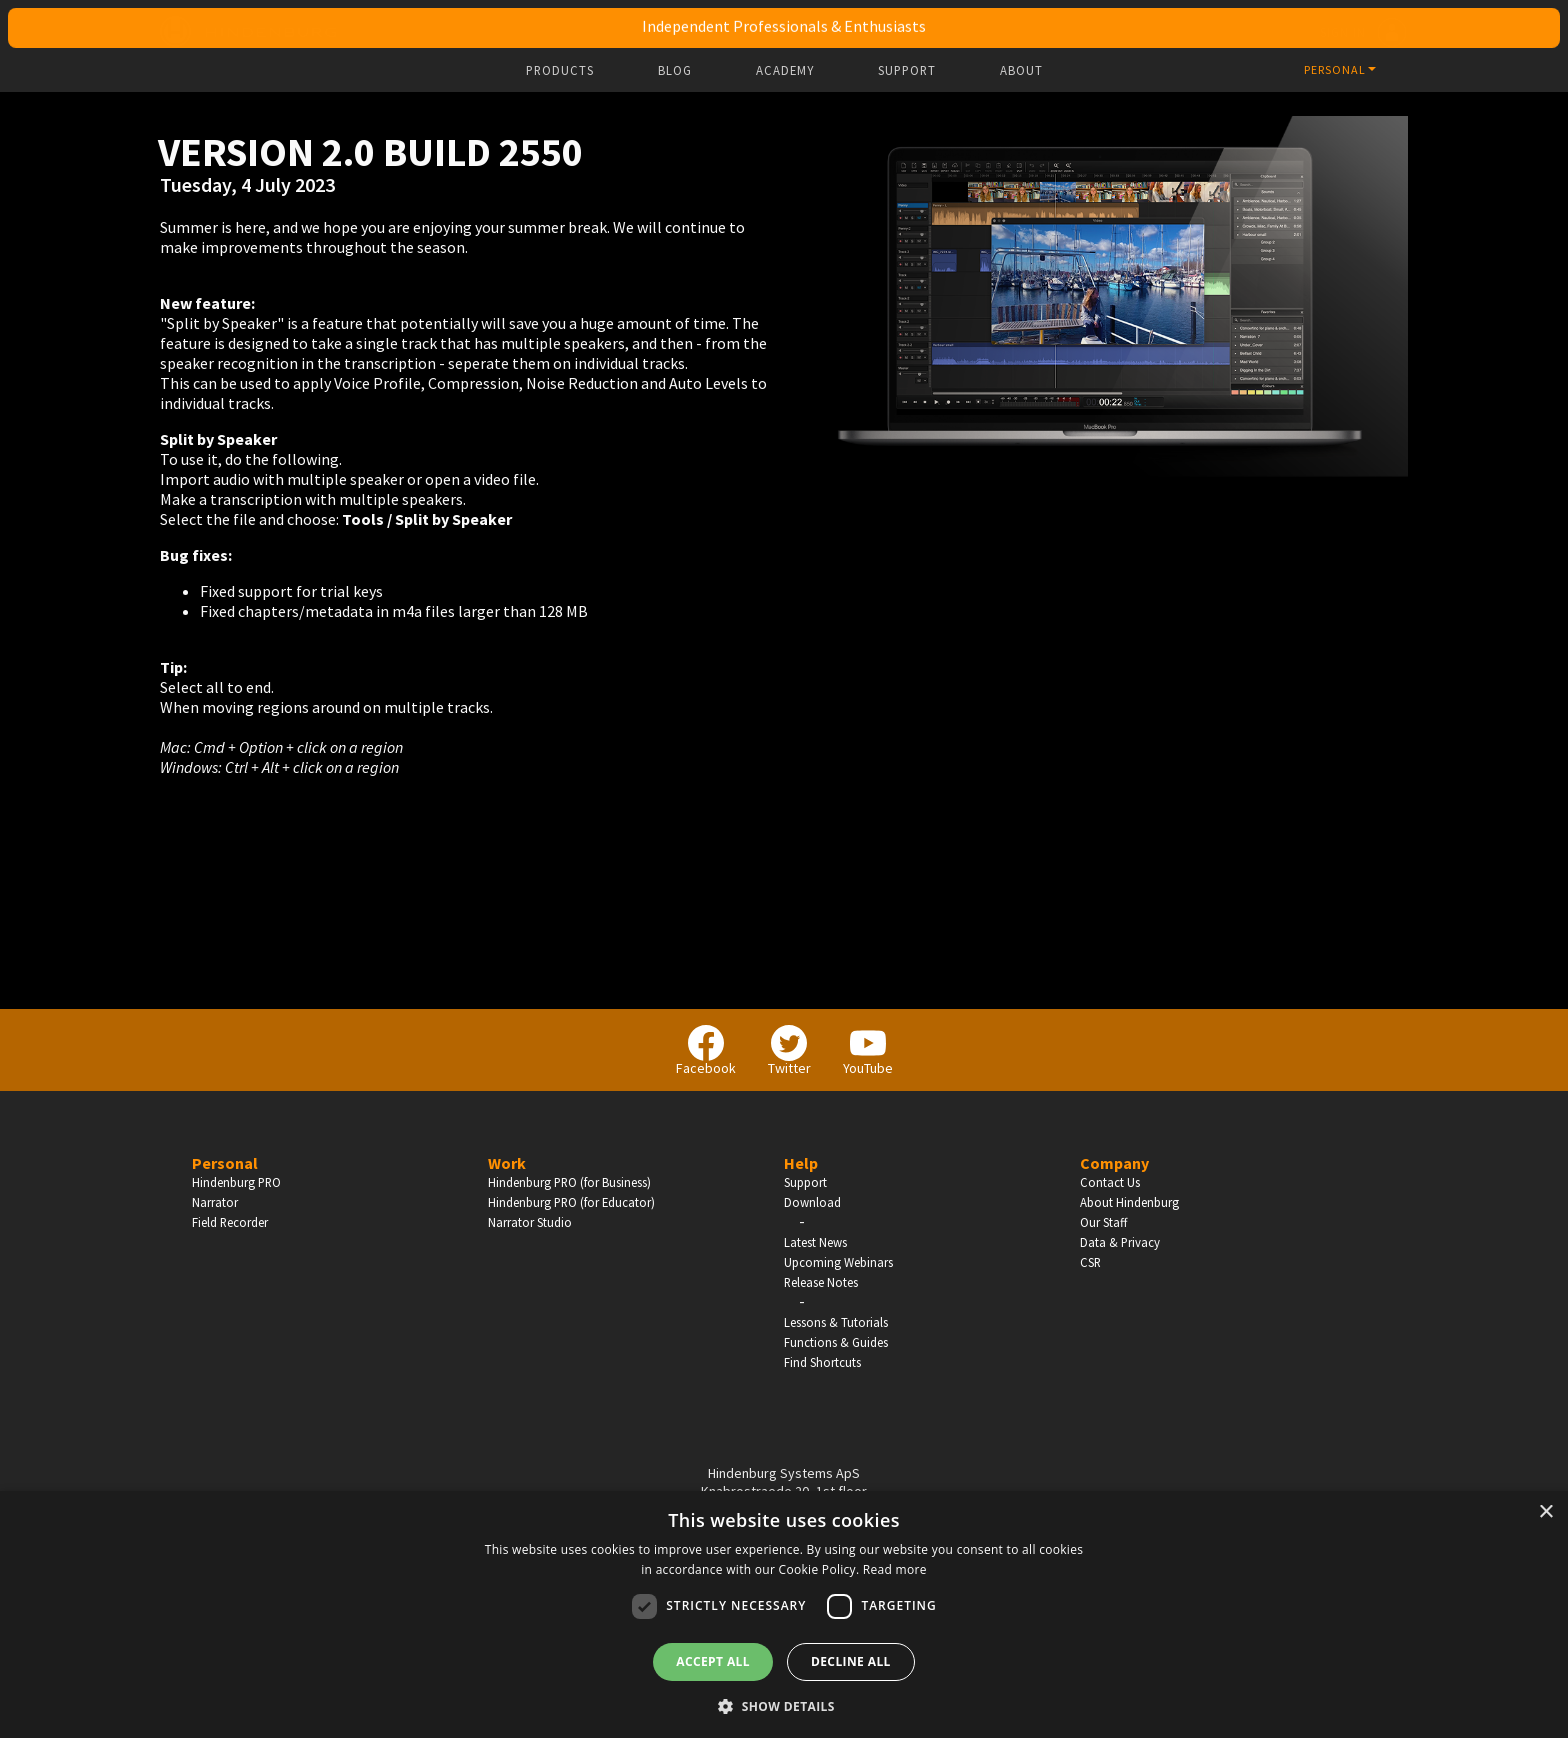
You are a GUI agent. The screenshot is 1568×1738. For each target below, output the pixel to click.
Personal (225, 1163)
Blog (675, 70)
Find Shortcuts (822, 1362)
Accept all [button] (713, 1661)
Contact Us (1110, 1182)
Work (507, 1163)
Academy (785, 70)
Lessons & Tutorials (836, 1322)
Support (907, 70)
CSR (1090, 1262)
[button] (784, 1705)
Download (812, 1202)
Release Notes (821, 1282)
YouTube (868, 1051)
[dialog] (784, 1614)
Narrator (215, 1202)
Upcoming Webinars (838, 1262)
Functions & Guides (836, 1342)
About (1021, 70)
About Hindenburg (1129, 1202)
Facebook (706, 1051)
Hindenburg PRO (236, 1182)
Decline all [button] (851, 1661)
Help (801, 1163)
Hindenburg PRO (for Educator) (571, 1202)
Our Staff (1103, 1222)
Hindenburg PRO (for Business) (569, 1182)
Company (1114, 1163)
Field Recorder (230, 1222)
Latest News (815, 1242)
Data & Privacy (1120, 1242)
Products (560, 70)
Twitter (789, 1051)
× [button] (1545, 1512)
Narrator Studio (530, 1222)
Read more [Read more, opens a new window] (895, 1569)
